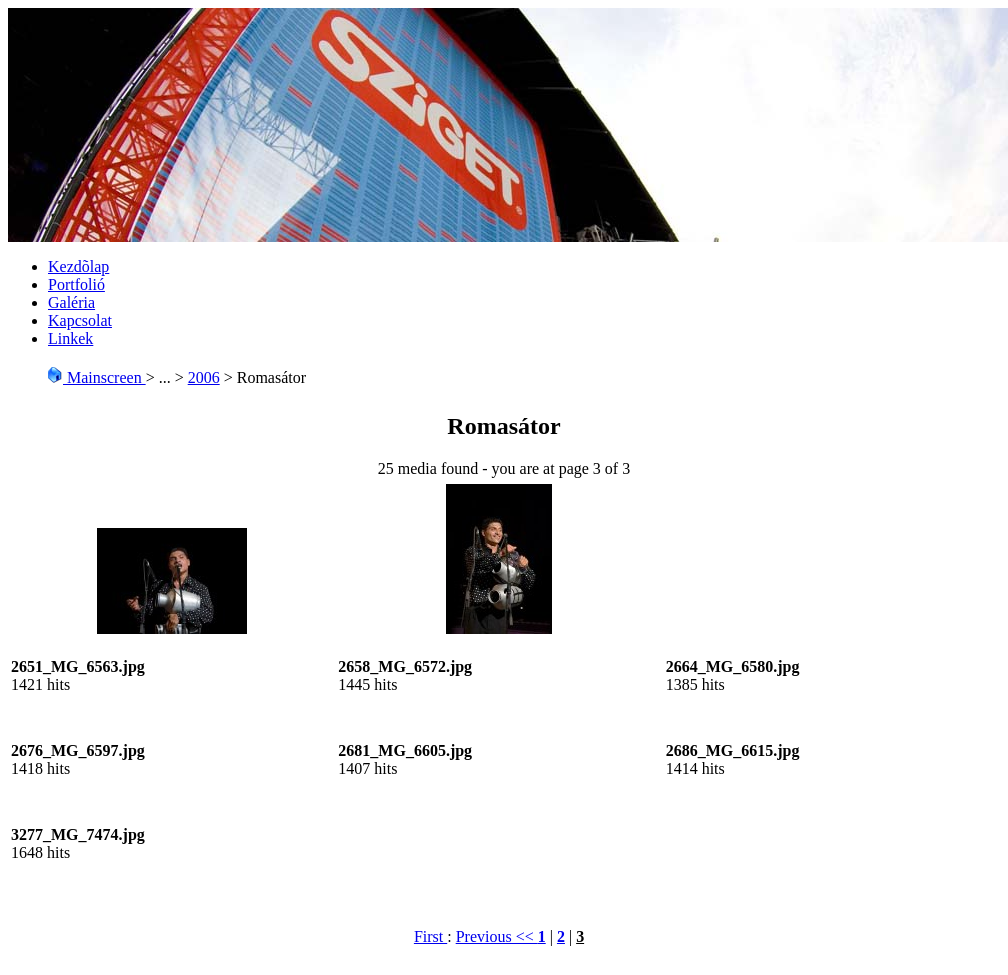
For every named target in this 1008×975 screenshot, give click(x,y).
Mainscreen (96, 377)
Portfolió (76, 284)
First (430, 936)
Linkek (70, 338)
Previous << (497, 936)
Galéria (71, 302)
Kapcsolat (80, 320)
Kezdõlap (78, 266)
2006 (204, 377)
